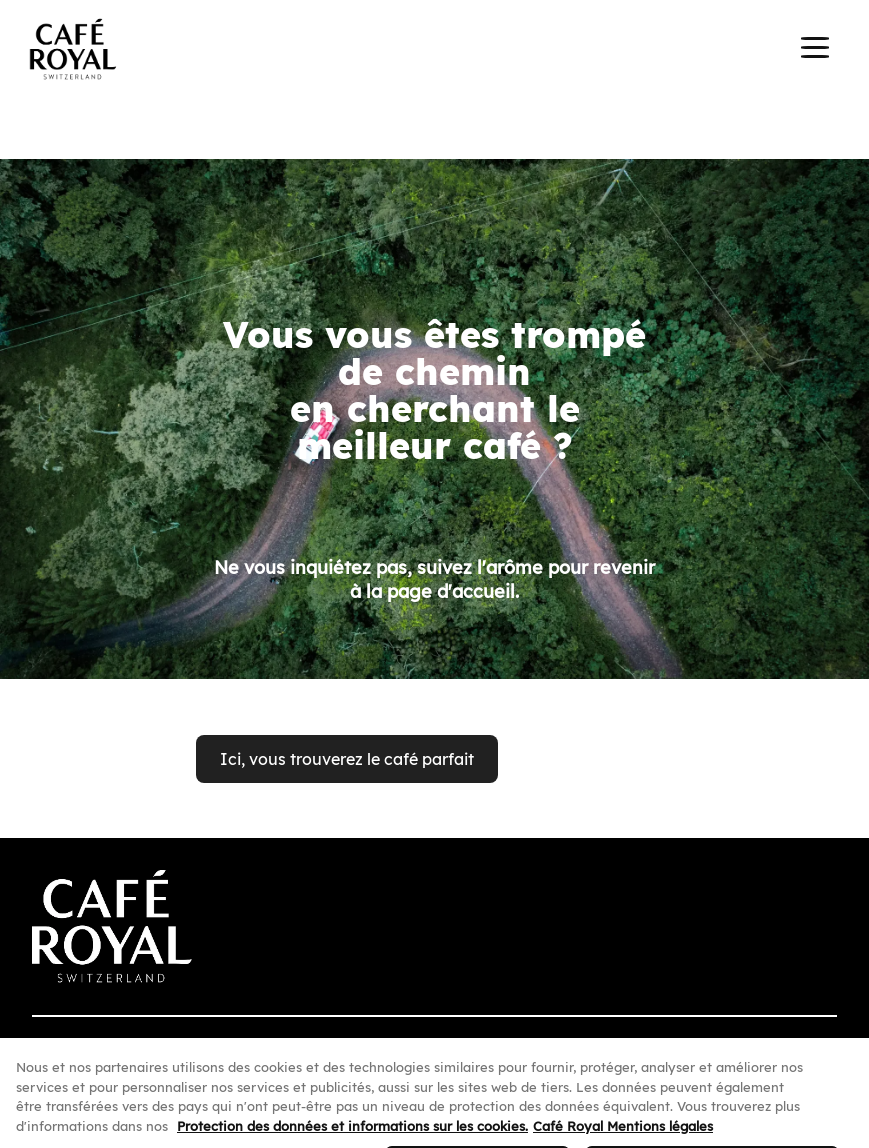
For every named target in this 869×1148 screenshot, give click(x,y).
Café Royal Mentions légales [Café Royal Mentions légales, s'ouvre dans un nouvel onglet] (623, 1134)
